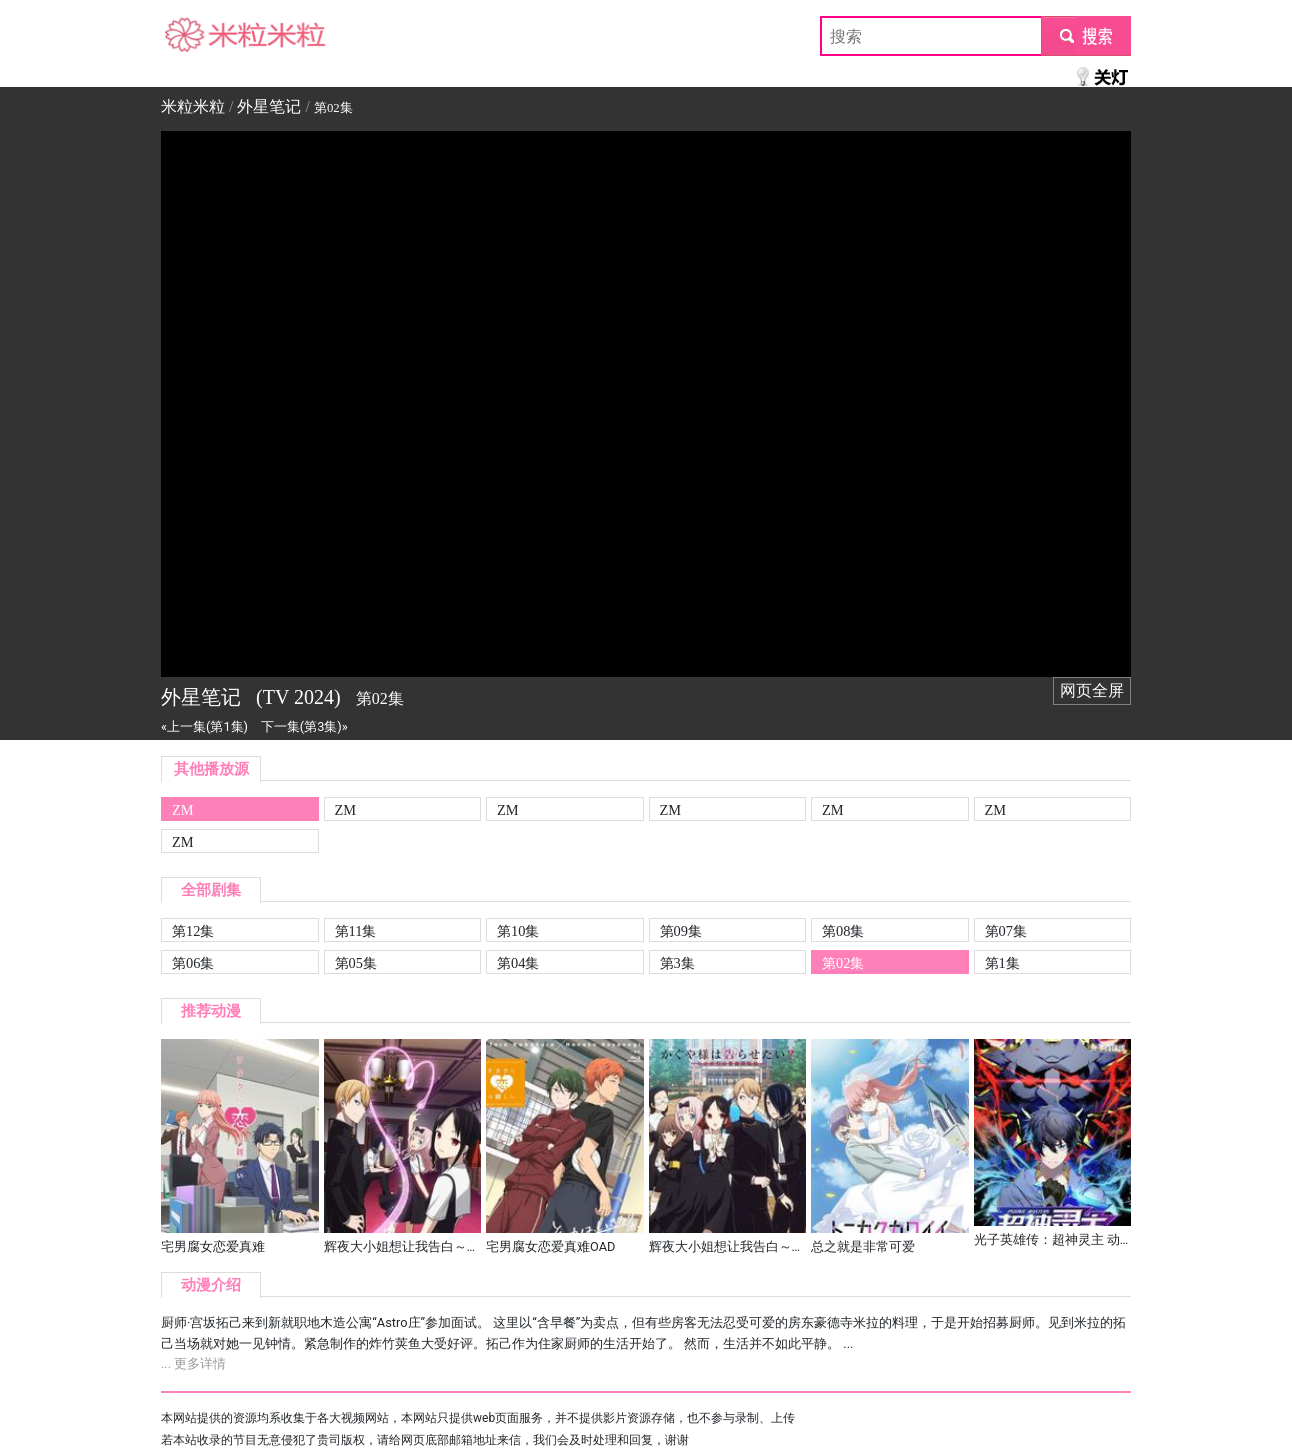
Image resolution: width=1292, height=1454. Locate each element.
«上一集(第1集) (204, 726)
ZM (183, 810)
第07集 (1006, 931)
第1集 (1002, 963)
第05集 (356, 963)
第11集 (356, 931)
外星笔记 (269, 106)
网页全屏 (1092, 690)
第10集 (518, 931)
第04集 (518, 963)
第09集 (681, 931)
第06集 (193, 963)
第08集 (843, 931)
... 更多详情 (193, 1363)
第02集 (843, 963)
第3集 (677, 963)
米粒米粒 (193, 35)
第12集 (193, 931)
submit (1085, 35)
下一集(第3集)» (304, 726)
